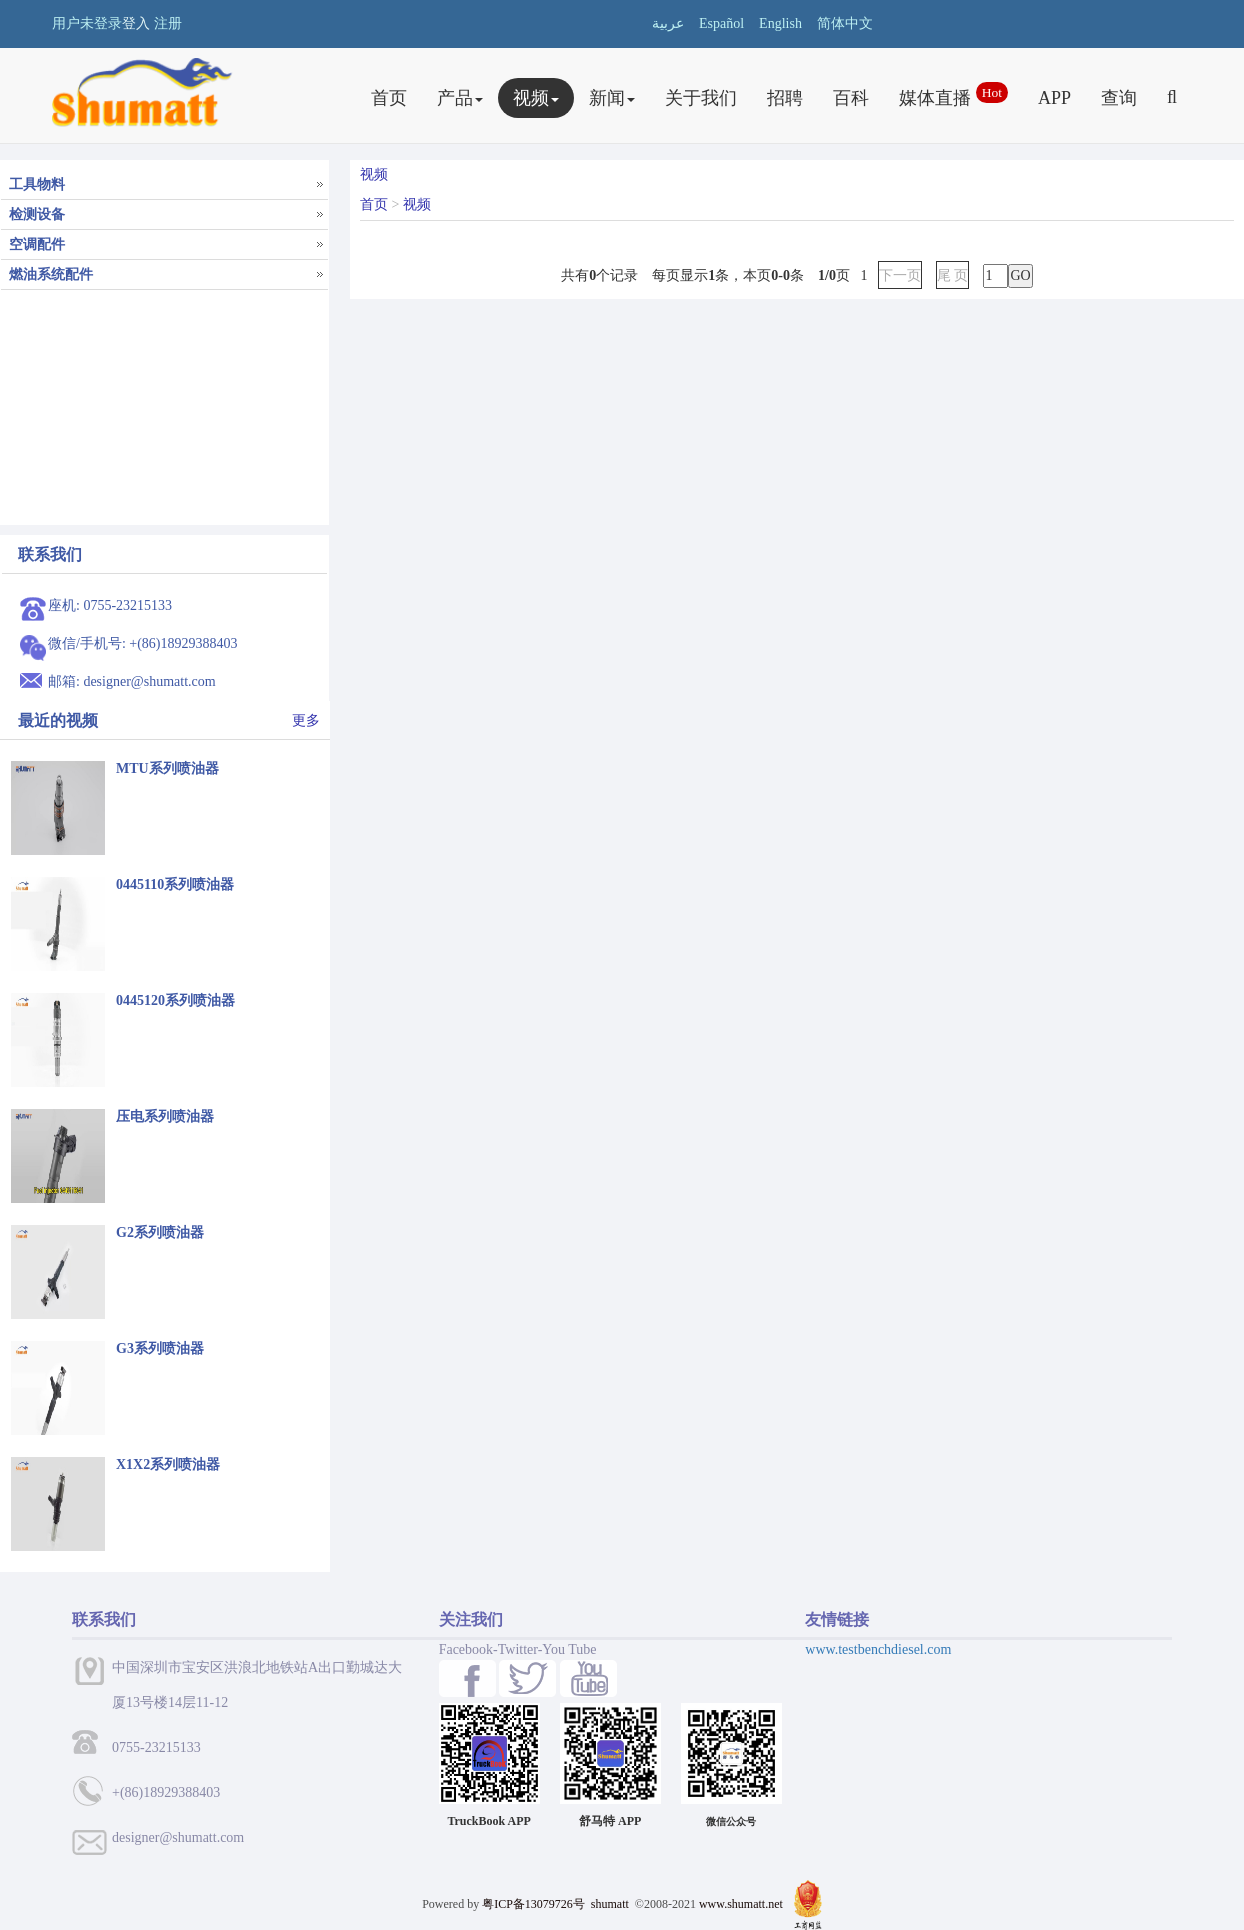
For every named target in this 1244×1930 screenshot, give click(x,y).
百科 (851, 98)
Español (721, 23)
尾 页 (953, 275)
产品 (460, 98)
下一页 (900, 275)
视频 (536, 98)
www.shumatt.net (741, 1904)
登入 (136, 23)
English (780, 23)
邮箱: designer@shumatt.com (132, 681)
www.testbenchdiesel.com (878, 1649)
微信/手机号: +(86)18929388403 (143, 643)
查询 (1119, 98)
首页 (389, 98)
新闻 (612, 98)
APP (1054, 98)
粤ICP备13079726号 (533, 1904)
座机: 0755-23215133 (110, 605)
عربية (668, 23)
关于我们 (701, 98)
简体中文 (845, 23)
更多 (306, 720)
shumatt (611, 1904)
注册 (168, 23)
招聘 (785, 98)
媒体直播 (953, 95)
